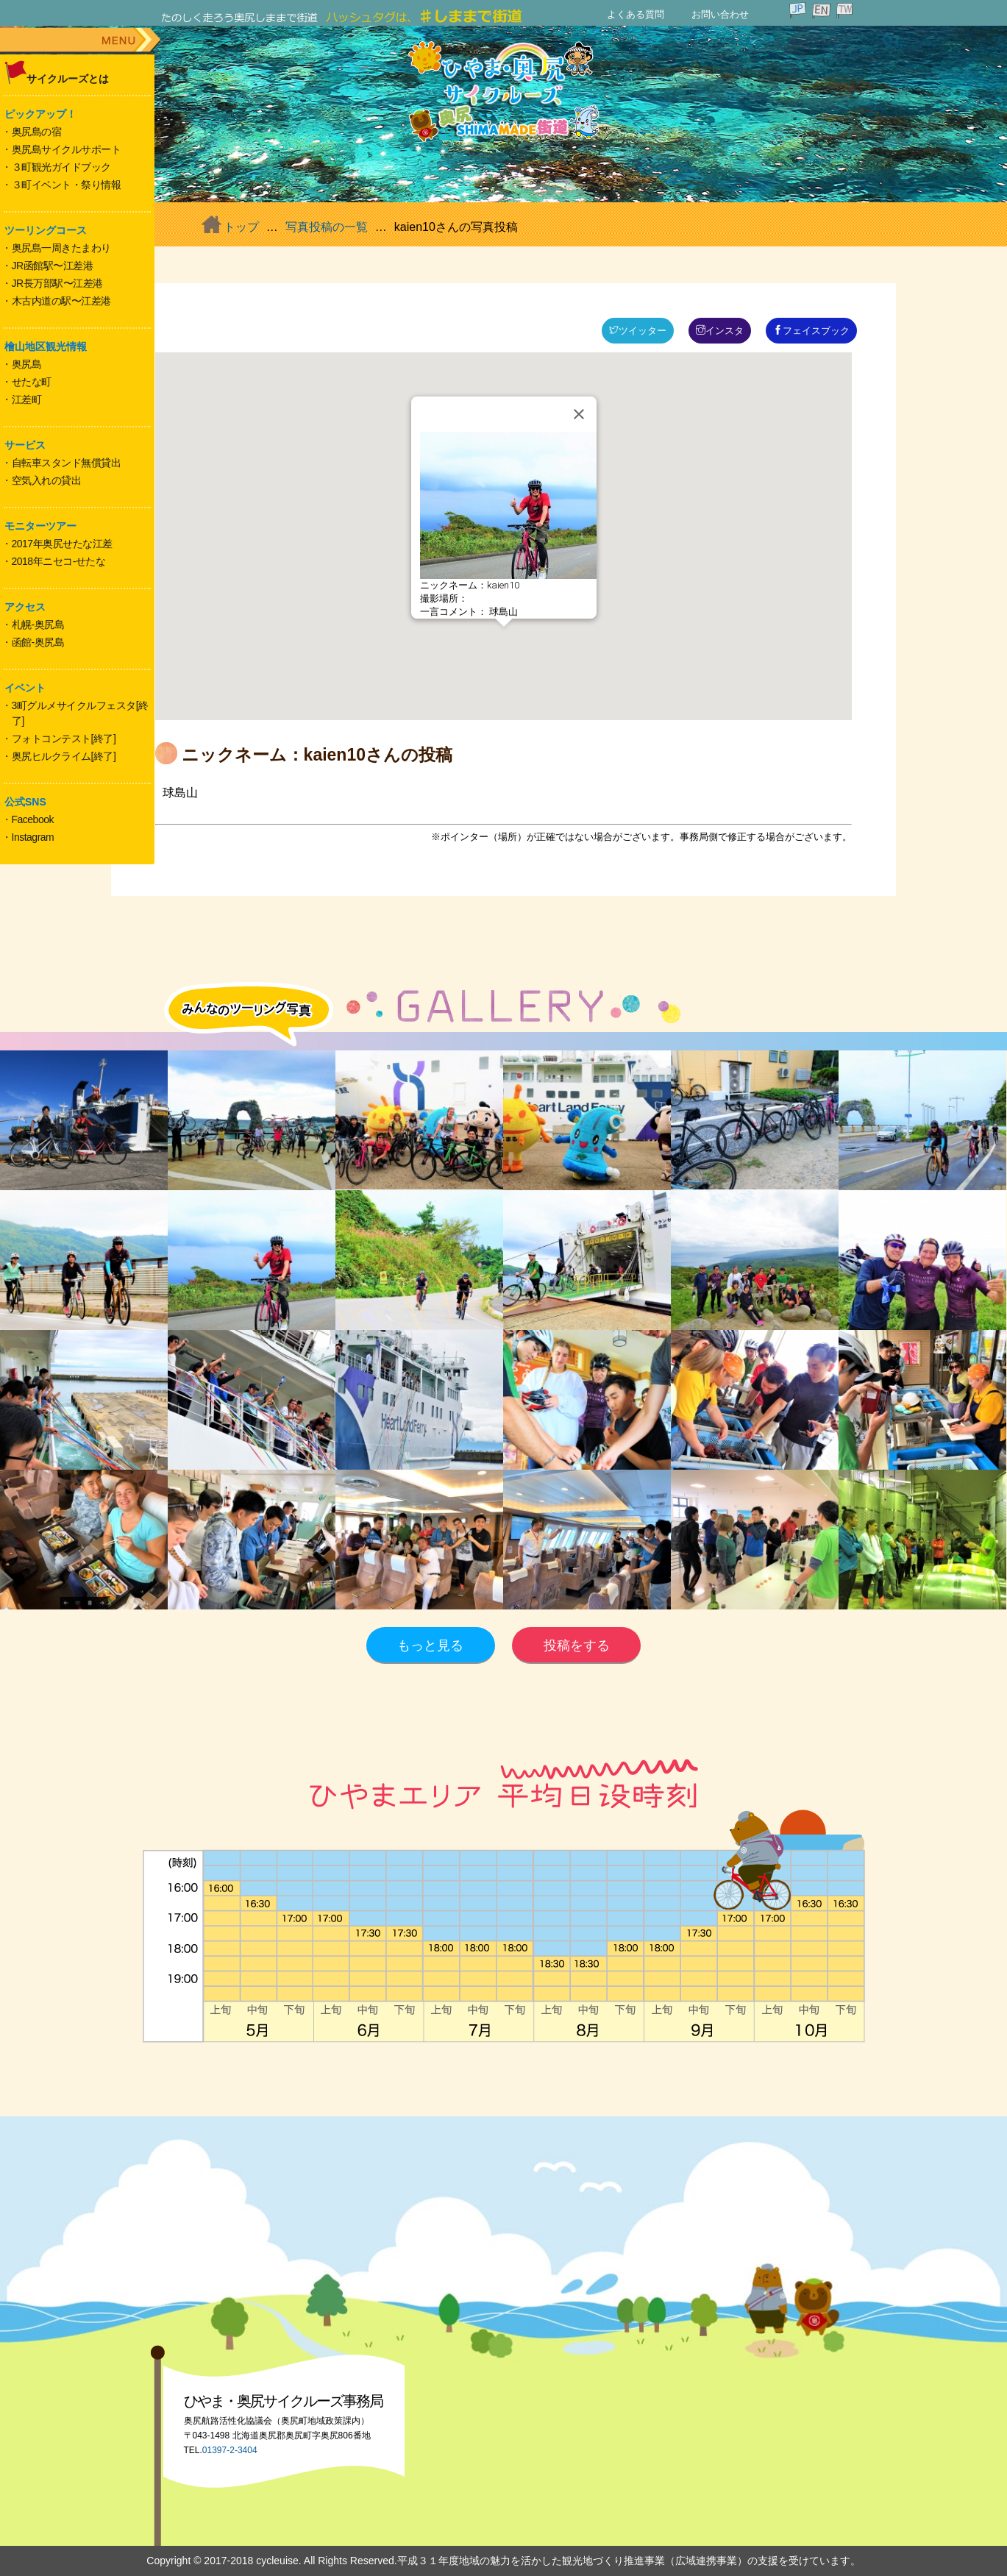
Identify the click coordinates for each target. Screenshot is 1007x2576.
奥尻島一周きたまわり (61, 248)
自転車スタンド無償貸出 (66, 463)
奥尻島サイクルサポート (66, 149)
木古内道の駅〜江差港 (61, 301)
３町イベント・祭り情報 (66, 185)
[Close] (579, 414)
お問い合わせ (720, 14)
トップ (241, 227)
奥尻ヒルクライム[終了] (64, 756)
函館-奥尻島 (38, 642)
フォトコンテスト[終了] (64, 738)
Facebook (33, 819)
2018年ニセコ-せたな (59, 561)
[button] (503, 640)
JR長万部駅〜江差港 (57, 283)
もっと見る (430, 1645)
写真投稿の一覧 (326, 227)
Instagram (33, 837)
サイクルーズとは (67, 79)
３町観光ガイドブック (61, 167)
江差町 (27, 399)
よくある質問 (635, 14)
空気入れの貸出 (47, 480)
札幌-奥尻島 (38, 624)
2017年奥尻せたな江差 (62, 543)
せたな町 (31, 382)
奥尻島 (27, 364)
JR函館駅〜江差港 (52, 265)
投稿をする (577, 1645)
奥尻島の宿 (37, 132)
